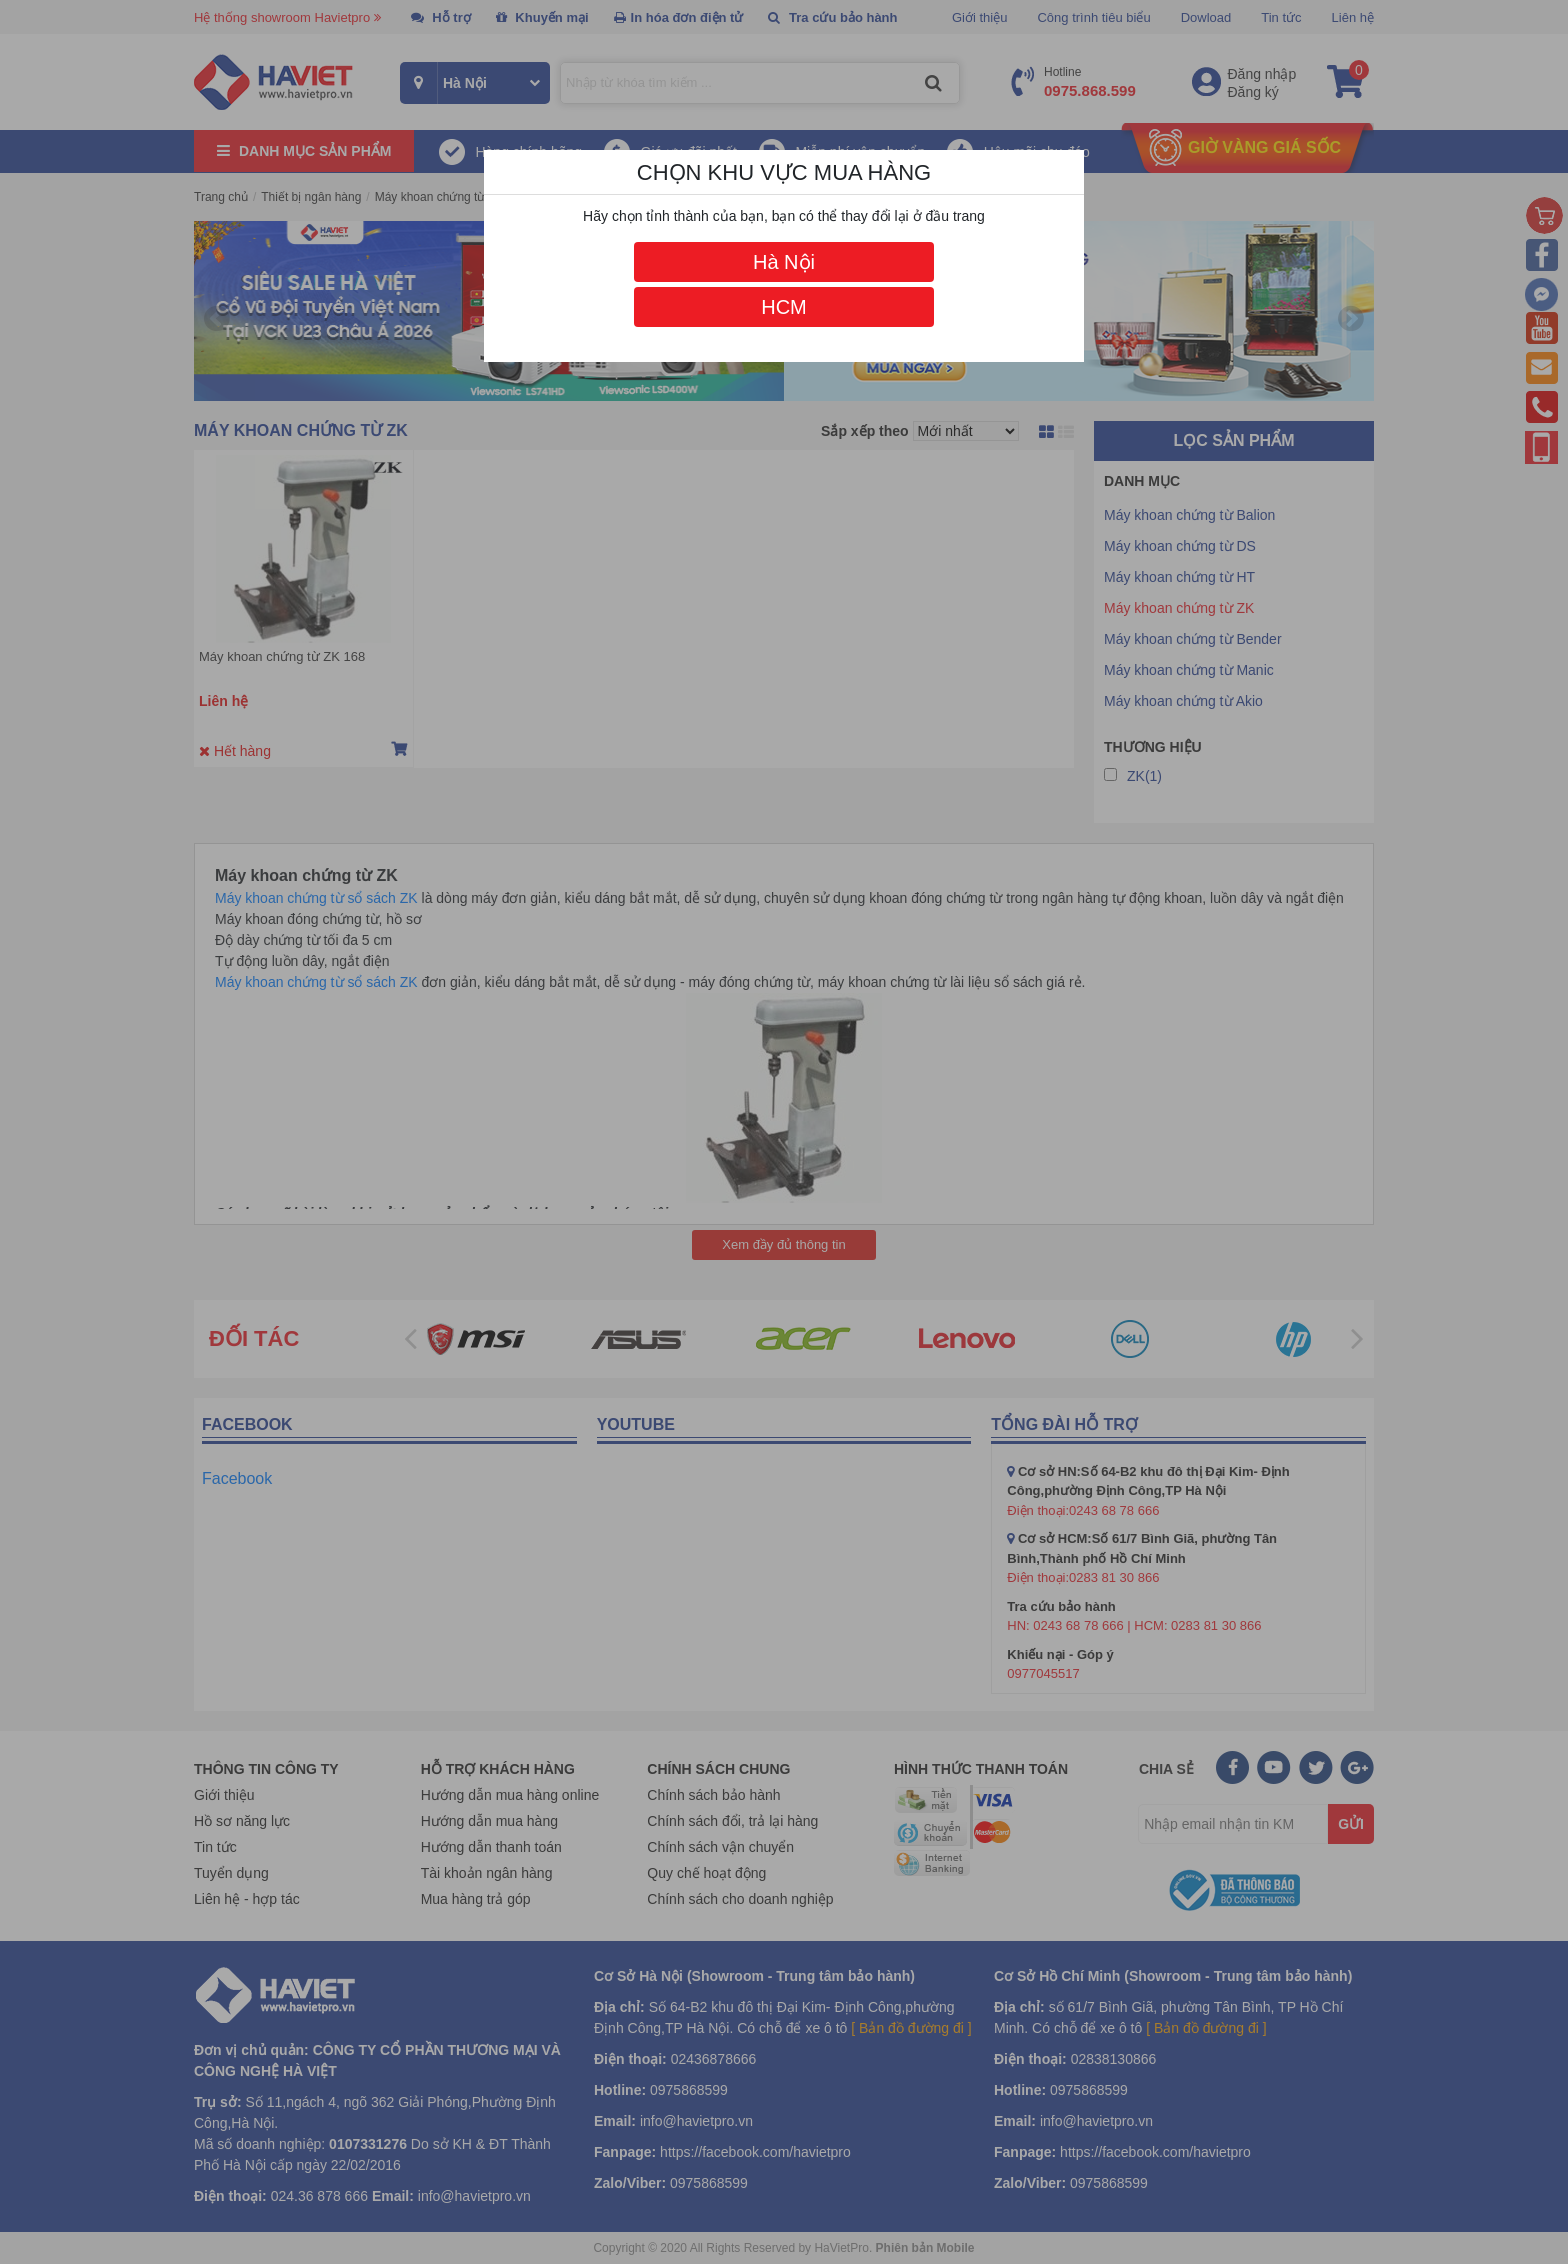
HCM (784, 307)
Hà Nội (784, 262)
